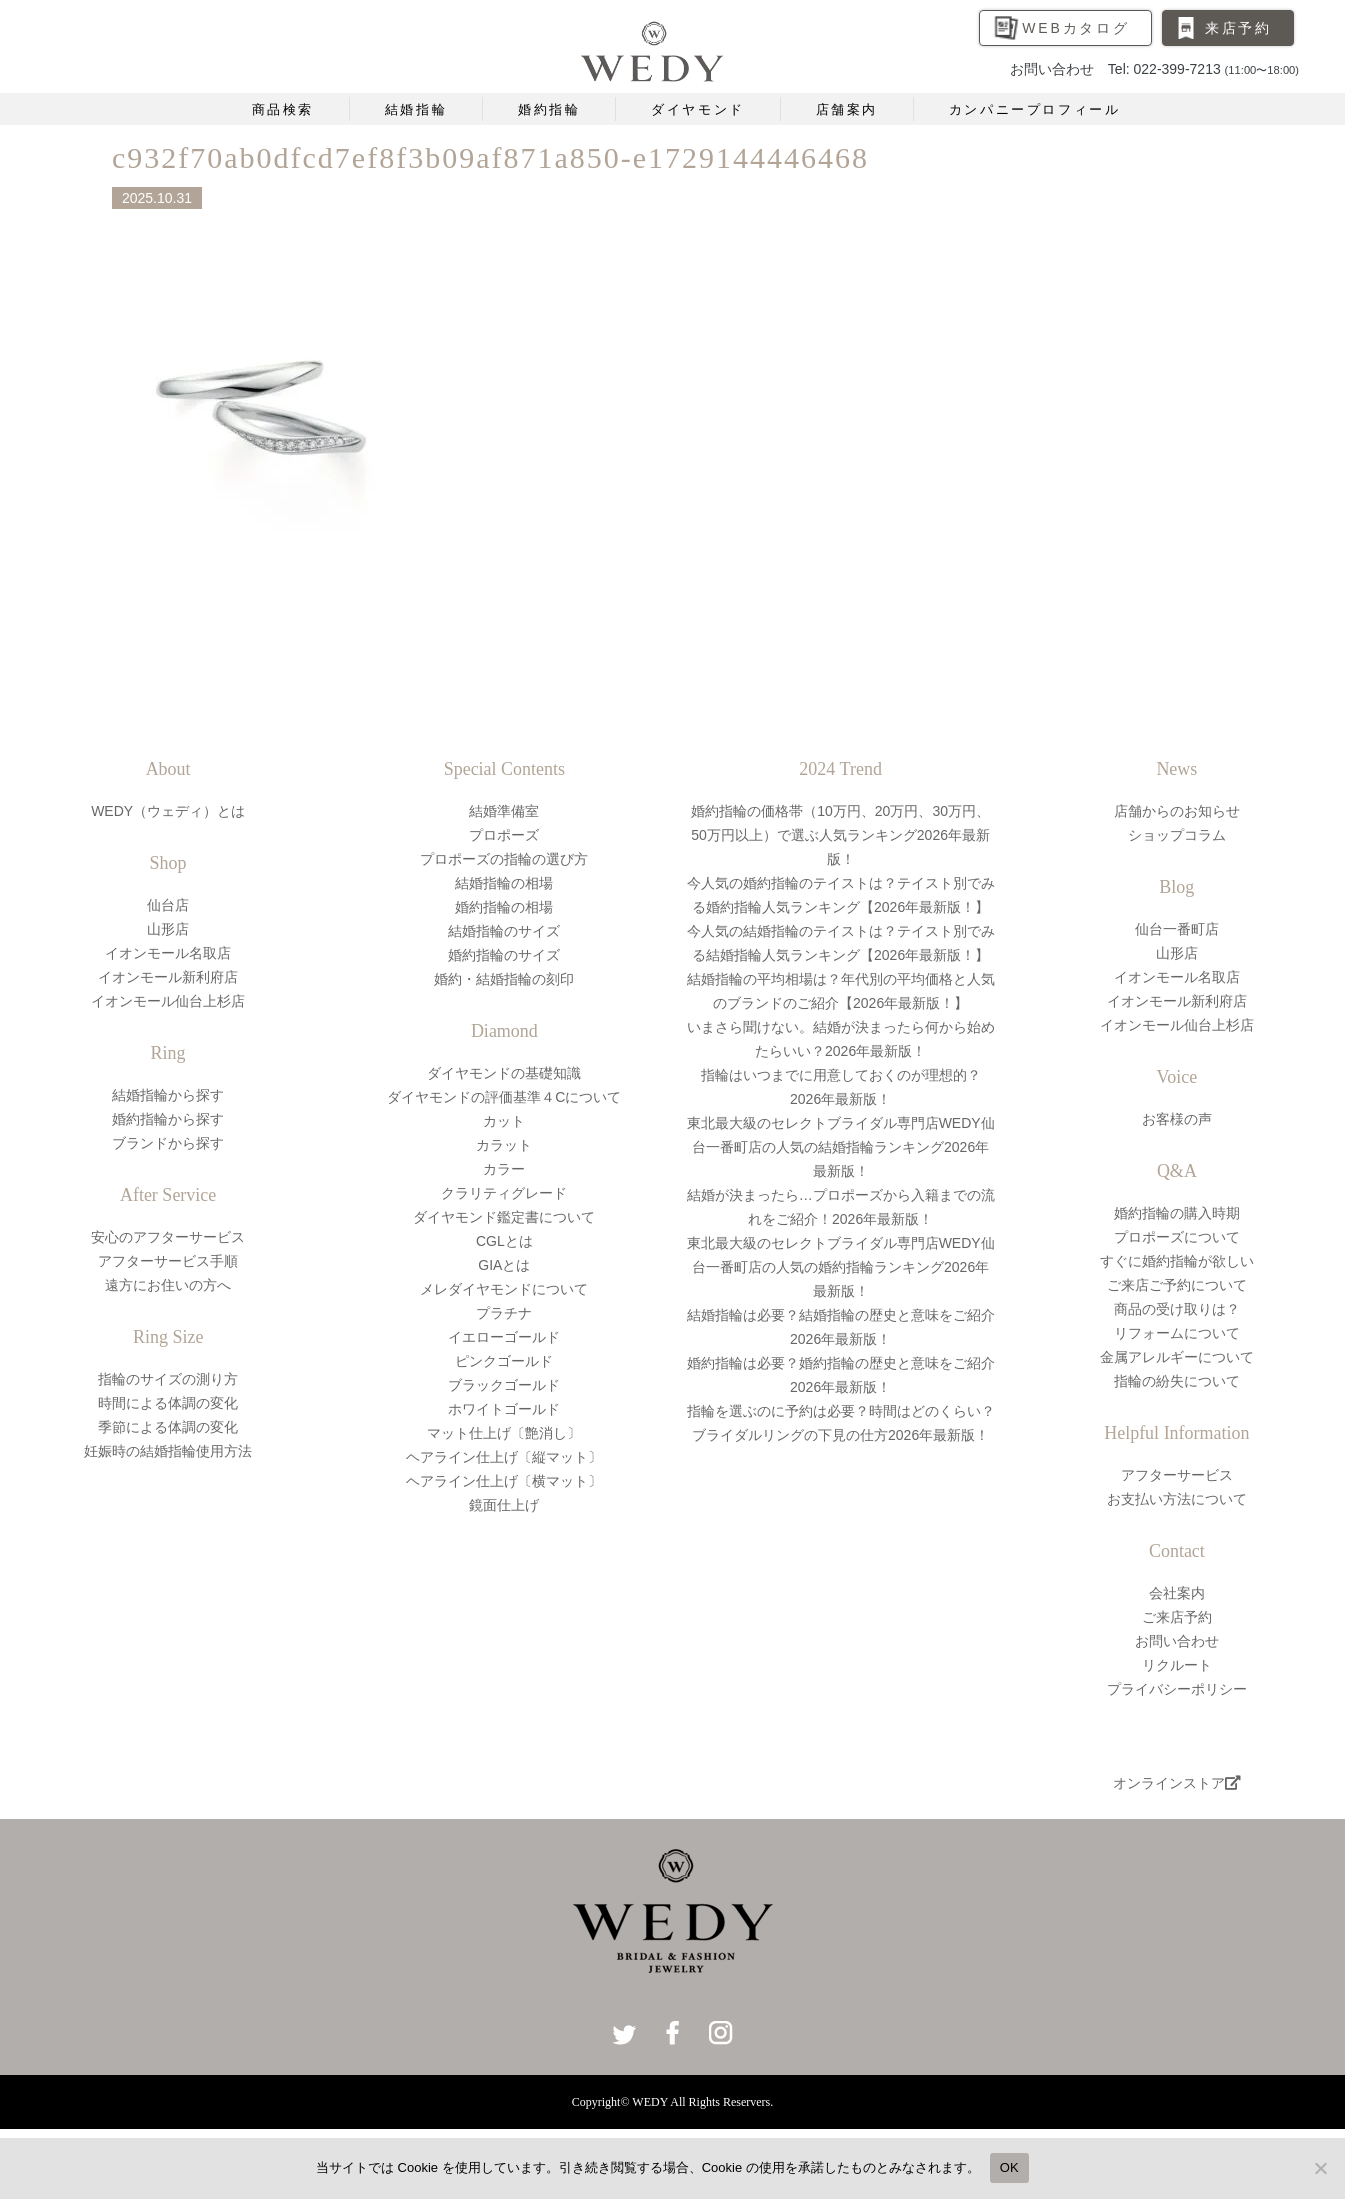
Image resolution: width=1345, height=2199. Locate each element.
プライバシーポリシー (1177, 1689)
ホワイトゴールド (504, 1409)
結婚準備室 (504, 811)
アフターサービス (1177, 1475)
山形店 (168, 929)
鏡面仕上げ (504, 1505)
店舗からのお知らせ (1177, 811)
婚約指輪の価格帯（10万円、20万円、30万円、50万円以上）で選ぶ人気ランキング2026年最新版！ (840, 835)
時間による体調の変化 (168, 1403)
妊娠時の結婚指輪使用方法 (168, 1451)
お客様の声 (1177, 1119)
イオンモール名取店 (168, 953)
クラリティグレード (504, 1193)
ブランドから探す (168, 1143)
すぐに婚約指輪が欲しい (1177, 1261)
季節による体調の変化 (168, 1427)
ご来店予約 (1177, 1617)
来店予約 (1238, 28)
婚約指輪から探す (168, 1119)
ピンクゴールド (504, 1361)
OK (1009, 2167)
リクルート (1177, 1665)
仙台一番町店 (1177, 929)
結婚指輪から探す (168, 1095)
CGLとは (504, 1241)
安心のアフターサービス (168, 1237)
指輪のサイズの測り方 (168, 1379)
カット (504, 1121)
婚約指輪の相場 (504, 907)
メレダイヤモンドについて (504, 1289)
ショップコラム (1177, 835)
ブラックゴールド (504, 1385)
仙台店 (168, 905)
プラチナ (504, 1313)
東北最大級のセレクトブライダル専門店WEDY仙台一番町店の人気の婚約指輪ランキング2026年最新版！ (841, 1267)
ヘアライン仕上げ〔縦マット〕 (504, 1457)
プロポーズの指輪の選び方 (504, 859)
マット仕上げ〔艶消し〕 (504, 1433)
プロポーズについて (1177, 1237)
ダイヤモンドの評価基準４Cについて (504, 1097)
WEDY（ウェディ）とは (168, 811)
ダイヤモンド (698, 109)
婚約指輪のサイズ (504, 955)
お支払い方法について (1177, 1499)
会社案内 (1177, 1593)
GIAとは (504, 1265)
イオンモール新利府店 (168, 977)
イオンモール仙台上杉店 (168, 1001)
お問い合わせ (1177, 1641)
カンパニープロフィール (1035, 109)
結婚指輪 (416, 109)
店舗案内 (847, 109)
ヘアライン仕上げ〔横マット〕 (504, 1481)
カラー (504, 1169)
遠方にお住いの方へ (168, 1285)
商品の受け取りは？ (1177, 1309)
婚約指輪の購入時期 (1177, 1213)
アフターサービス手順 (168, 1261)
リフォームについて (1177, 1333)
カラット (504, 1145)
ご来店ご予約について (1177, 1285)
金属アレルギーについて (1177, 1357)
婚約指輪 (549, 109)
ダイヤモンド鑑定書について (504, 1217)
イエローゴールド (504, 1337)
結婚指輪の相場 (504, 883)
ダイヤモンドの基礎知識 (504, 1073)
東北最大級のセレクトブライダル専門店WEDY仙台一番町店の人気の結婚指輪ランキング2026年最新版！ (841, 1147)
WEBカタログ (1076, 28)
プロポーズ (504, 835)
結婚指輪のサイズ (504, 931)
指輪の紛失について (1177, 1381)
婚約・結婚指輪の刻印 (504, 979)
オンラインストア (1177, 1783)
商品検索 (283, 109)
